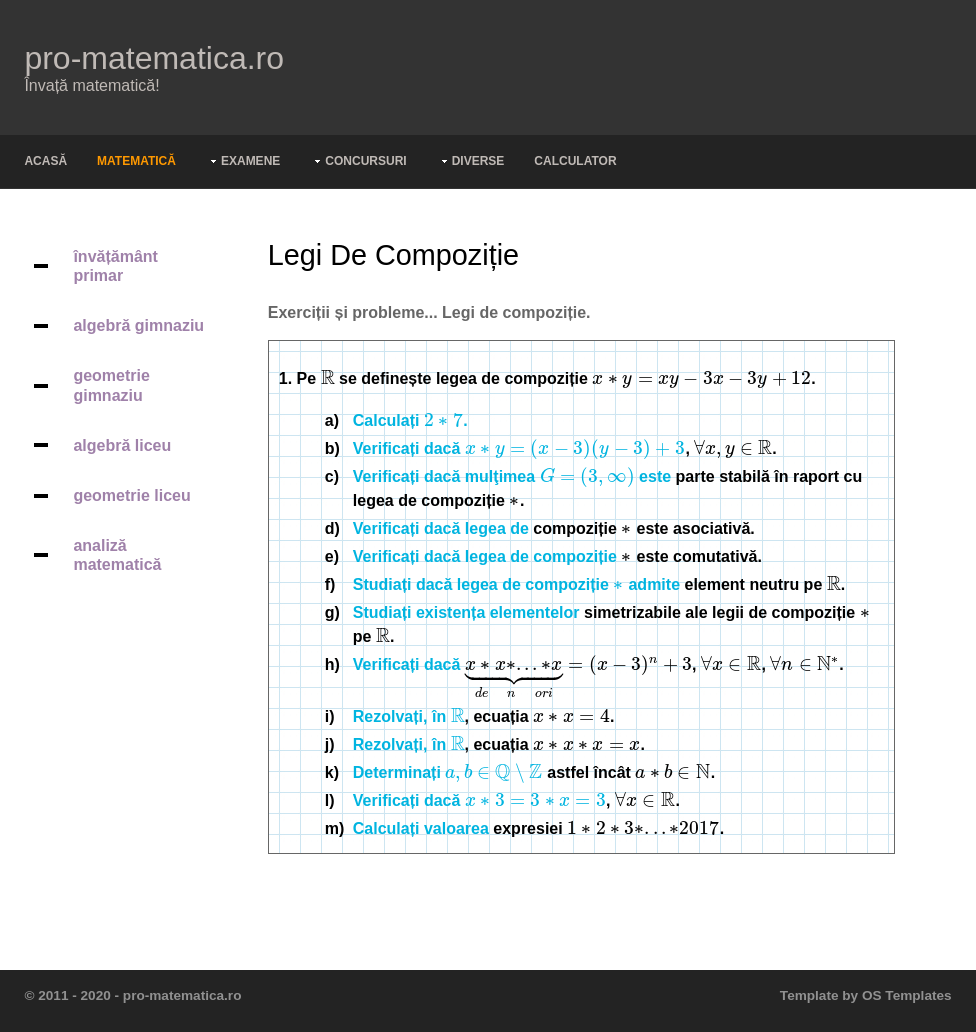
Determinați (448, 772)
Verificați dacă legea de (441, 528)
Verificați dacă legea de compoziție (485, 556)
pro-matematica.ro (154, 58)
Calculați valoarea (421, 828)
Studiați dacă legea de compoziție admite (516, 584)
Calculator (575, 161)
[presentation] (328, 378)
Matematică (136, 161)
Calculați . (410, 420)
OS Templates (907, 995)
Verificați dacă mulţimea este (512, 476)
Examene (250, 161)
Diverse (478, 161)
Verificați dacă (519, 448)
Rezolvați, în (409, 716)
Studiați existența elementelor (466, 612)
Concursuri (365, 161)
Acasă (45, 161)
